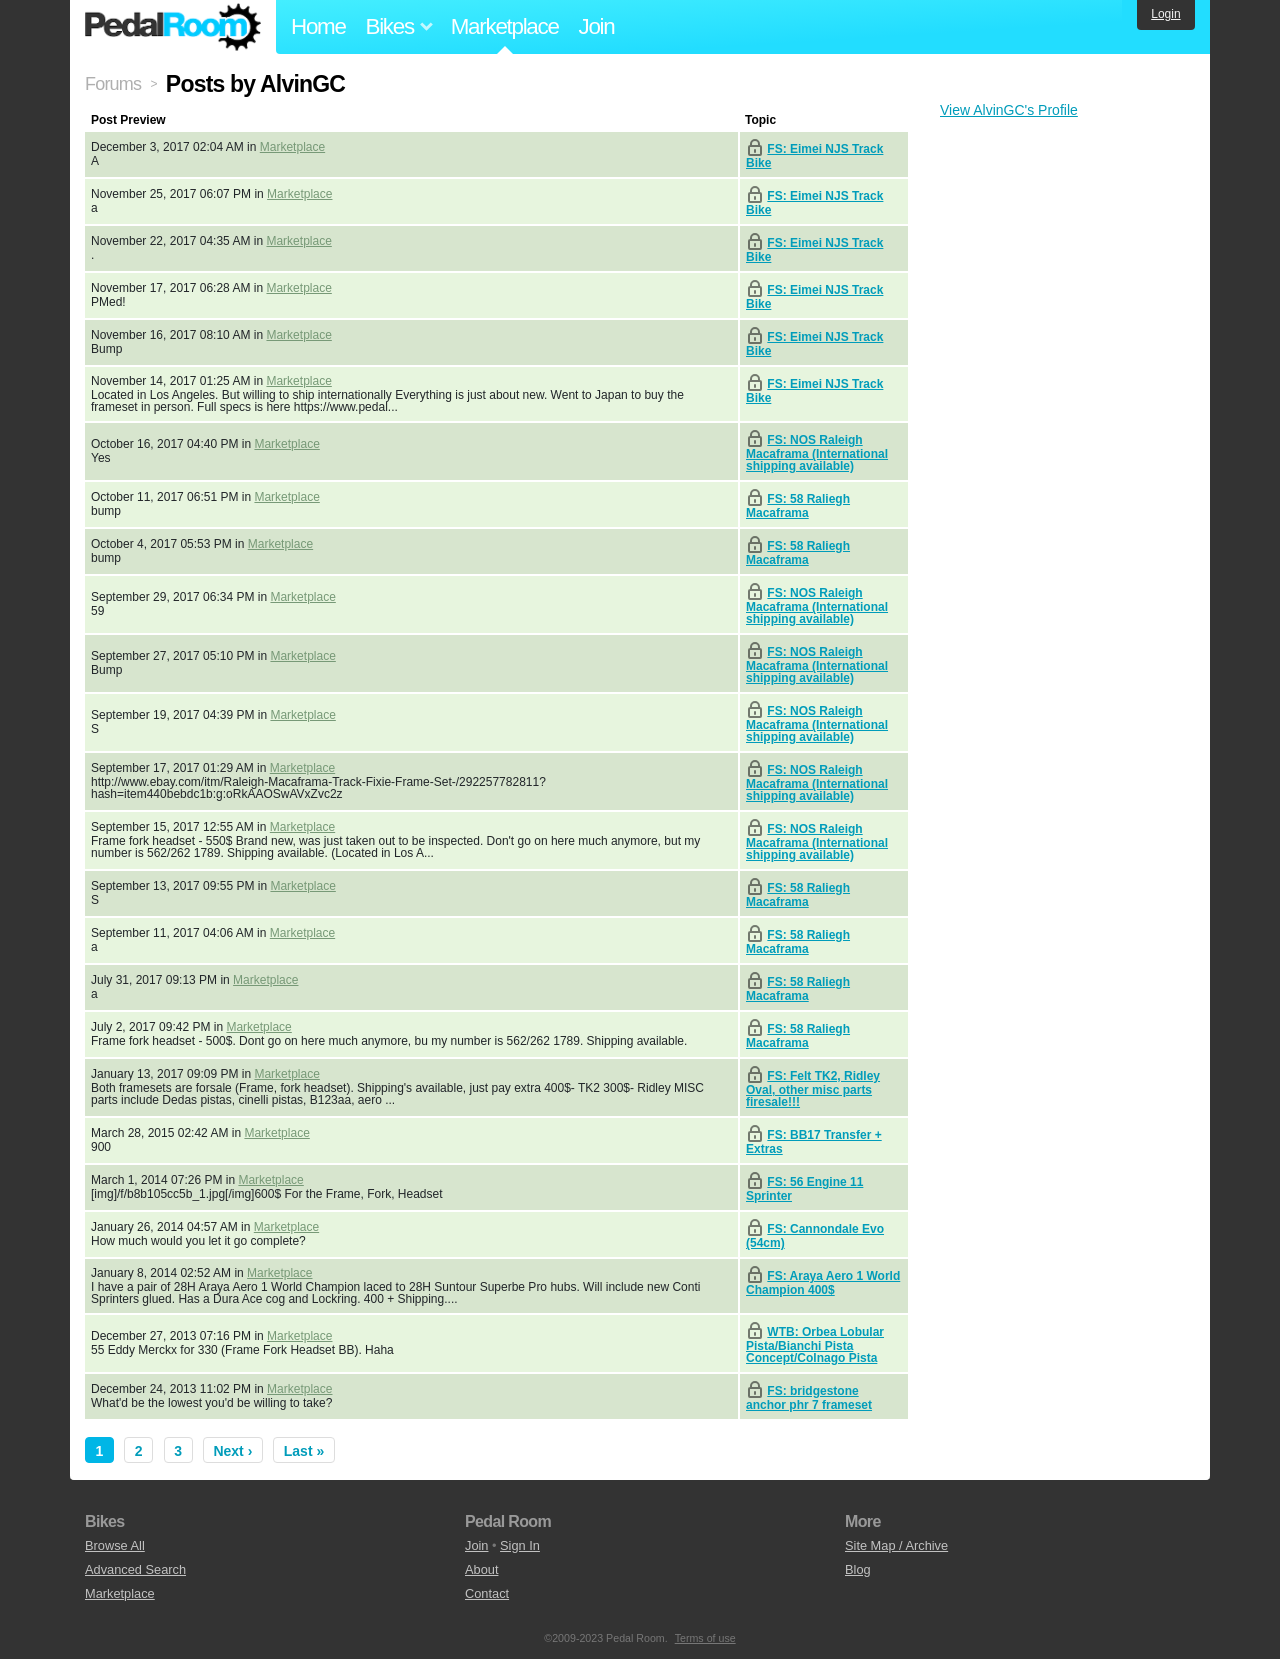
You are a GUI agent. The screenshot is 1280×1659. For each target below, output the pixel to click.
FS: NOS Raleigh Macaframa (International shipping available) (817, 453)
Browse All (115, 1545)
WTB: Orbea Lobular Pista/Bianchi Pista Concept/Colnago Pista (815, 1345)
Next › (232, 1451)
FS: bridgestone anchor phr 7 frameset (809, 1398)
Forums (113, 84)
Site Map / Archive (896, 1545)
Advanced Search (135, 1569)
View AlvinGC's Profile (1009, 110)
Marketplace (505, 26)
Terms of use (705, 1638)
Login (1165, 14)
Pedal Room (173, 27)
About (481, 1569)
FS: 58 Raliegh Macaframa (798, 506)
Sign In (520, 1545)
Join (597, 26)
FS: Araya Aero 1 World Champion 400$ (823, 1283)
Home (318, 26)
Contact (487, 1593)
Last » (304, 1451)
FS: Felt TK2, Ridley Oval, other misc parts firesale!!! (813, 1089)
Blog (858, 1569)
